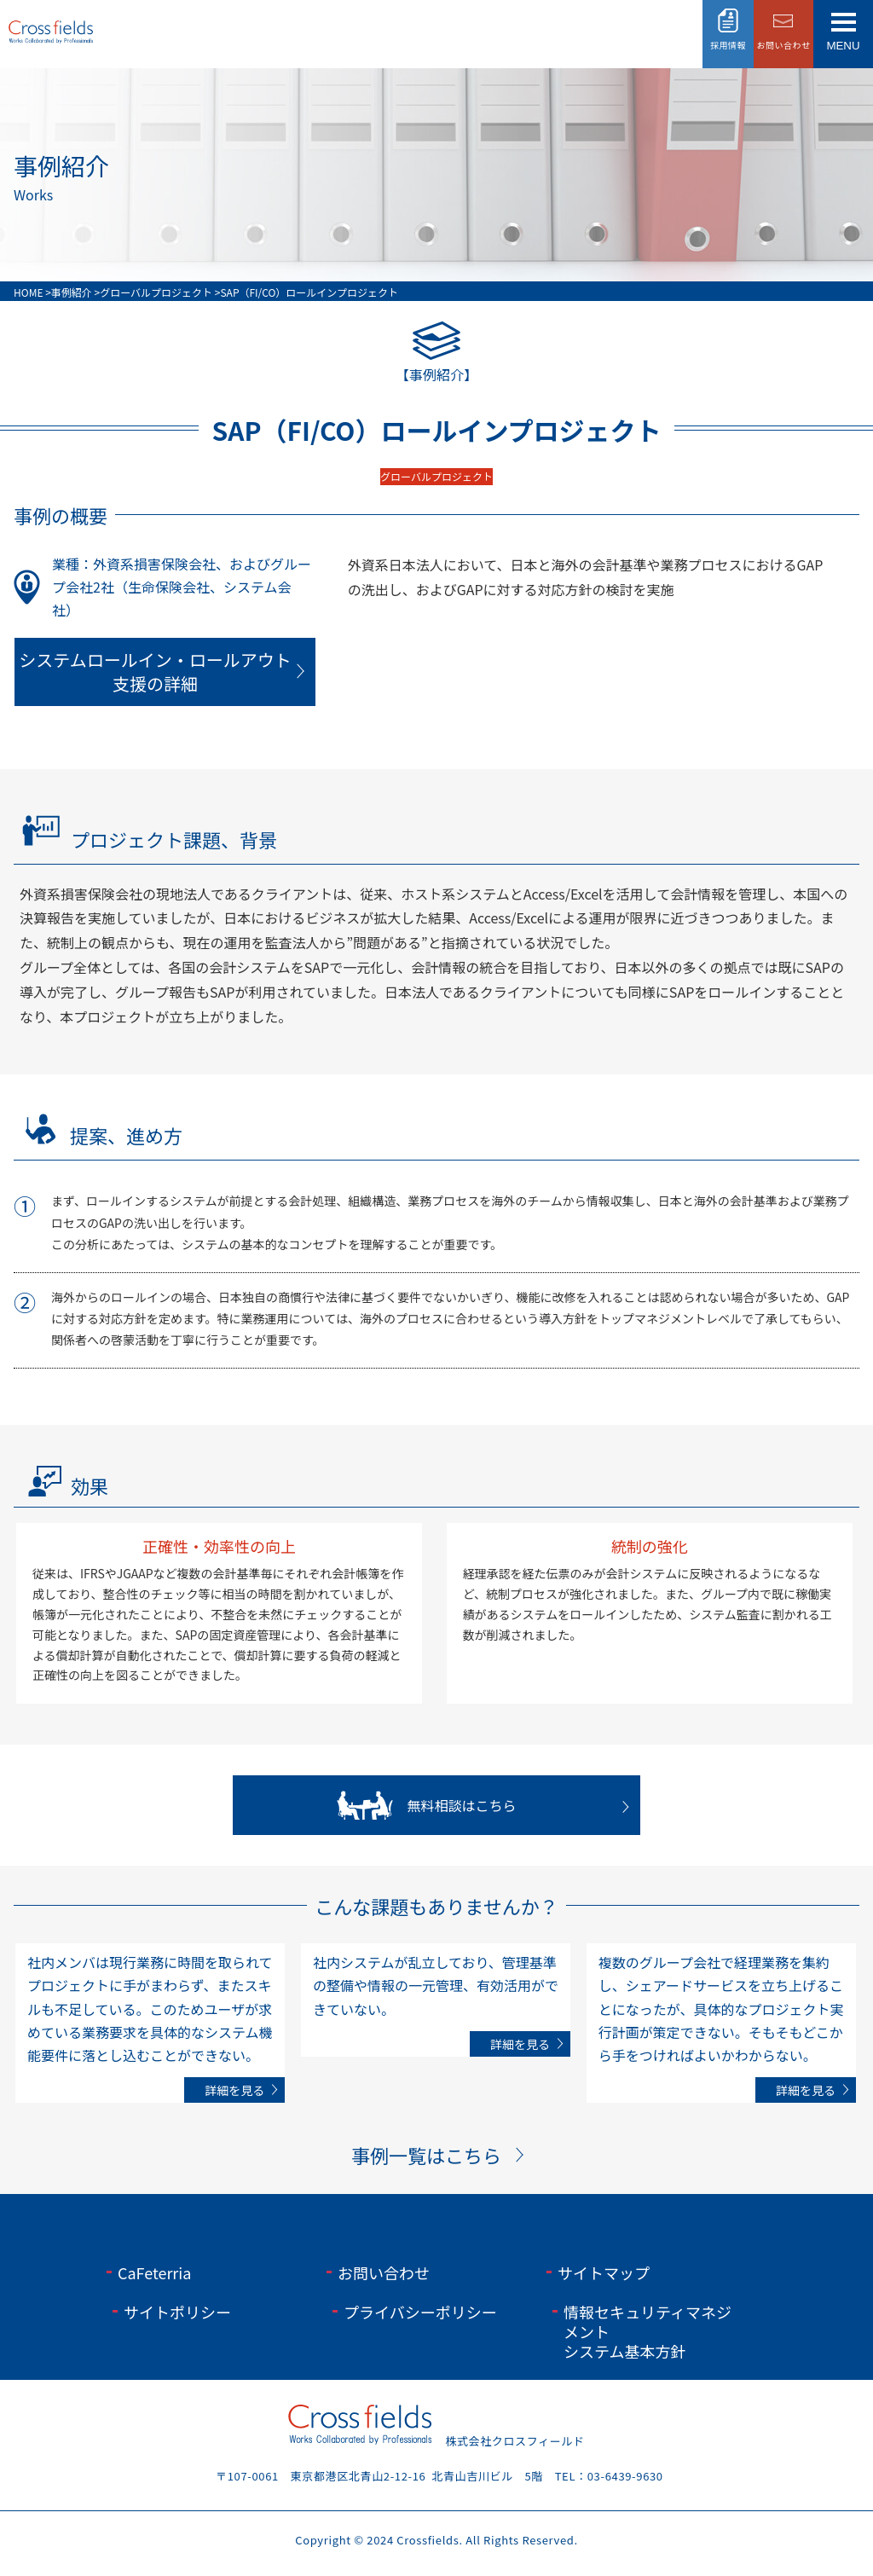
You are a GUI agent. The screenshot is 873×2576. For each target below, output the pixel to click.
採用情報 (728, 44)
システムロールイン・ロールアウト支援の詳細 (155, 671)
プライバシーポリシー (420, 2312)
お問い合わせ (384, 2272)
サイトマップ (604, 2272)
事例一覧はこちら (426, 2154)
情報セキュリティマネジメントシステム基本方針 (647, 2332)
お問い (784, 44)
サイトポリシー (177, 2312)
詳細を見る (234, 2089)
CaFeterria (154, 2272)
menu (842, 45)
